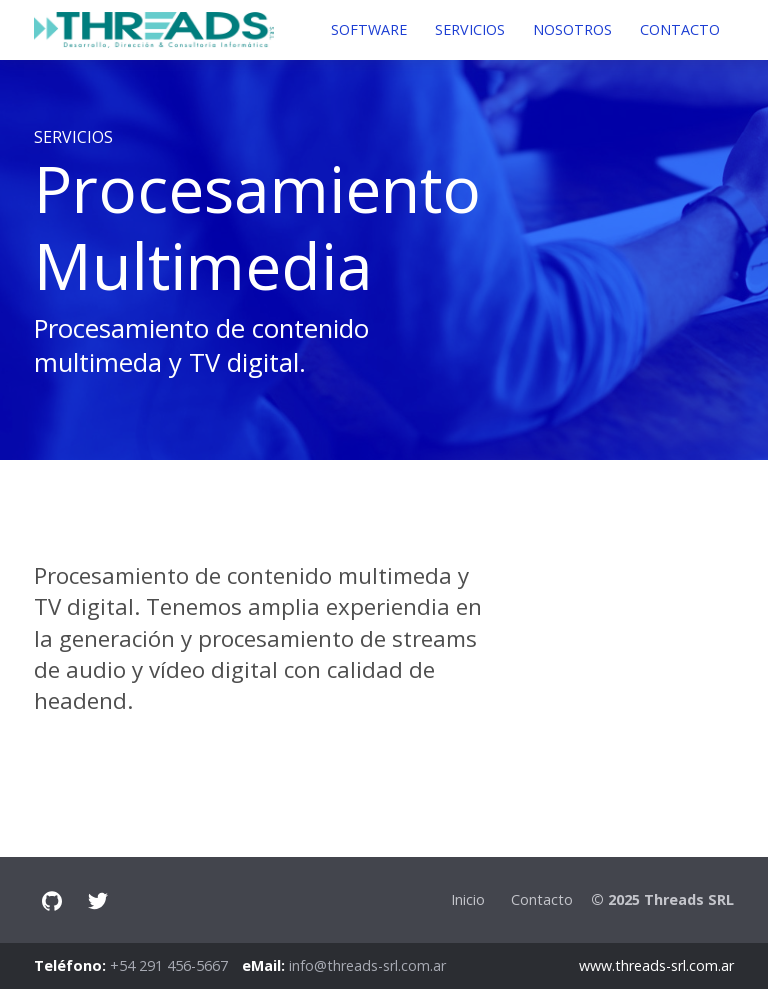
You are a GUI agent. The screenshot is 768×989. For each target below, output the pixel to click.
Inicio (468, 899)
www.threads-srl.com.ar (656, 965)
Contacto (542, 899)
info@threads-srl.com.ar (367, 965)
